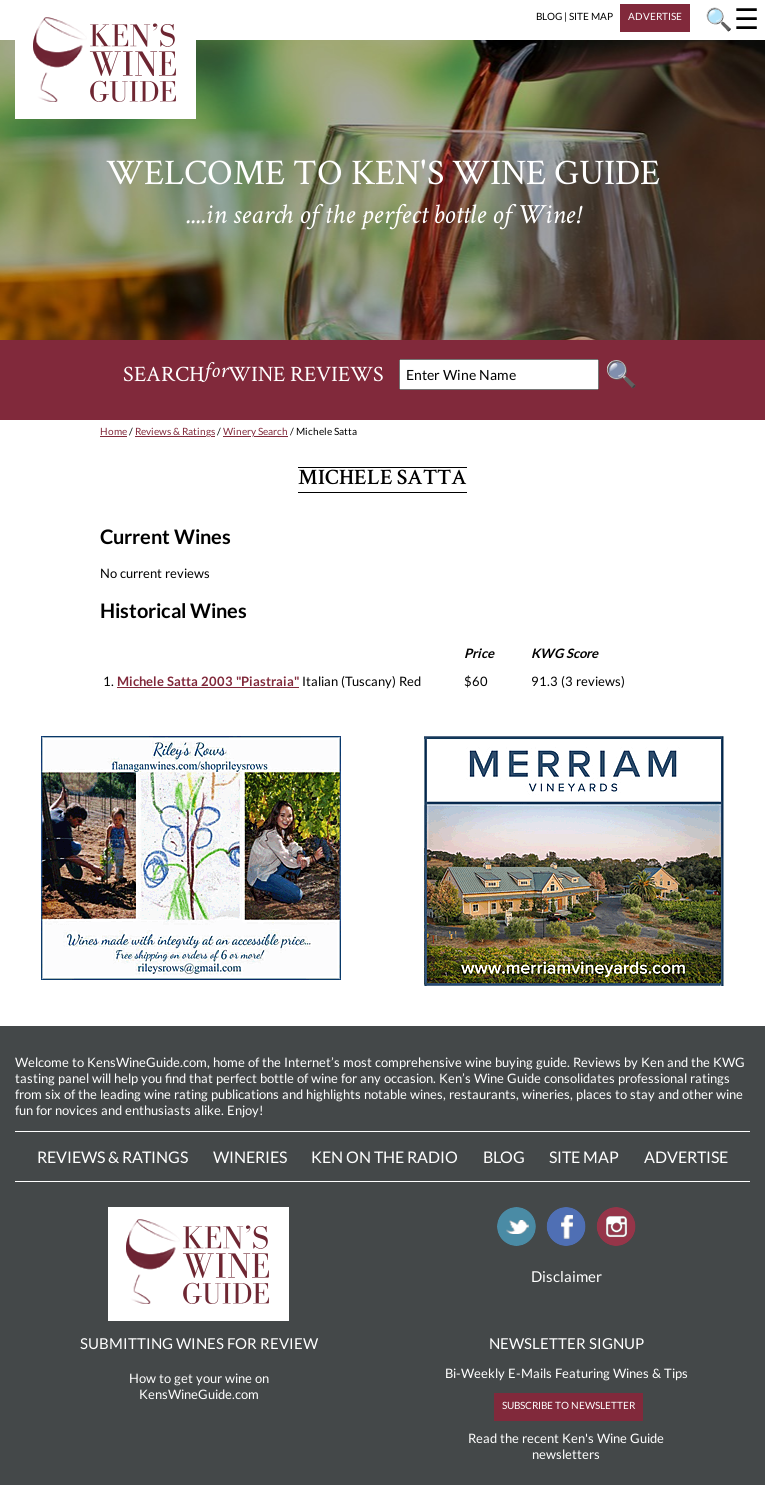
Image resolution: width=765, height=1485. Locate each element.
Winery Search (255, 431)
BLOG (549, 16)
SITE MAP (591, 16)
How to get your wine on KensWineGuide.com (199, 1386)
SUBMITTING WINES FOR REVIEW (199, 1343)
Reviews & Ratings (175, 431)
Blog (504, 1156)
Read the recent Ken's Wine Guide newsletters (566, 1446)
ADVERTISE (655, 16)
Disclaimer (566, 1276)
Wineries (250, 1156)
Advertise (686, 1156)
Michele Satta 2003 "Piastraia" (208, 681)
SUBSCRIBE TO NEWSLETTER (568, 1405)
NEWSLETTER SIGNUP (566, 1343)
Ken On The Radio (384, 1156)
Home (113, 431)
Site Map (584, 1156)
